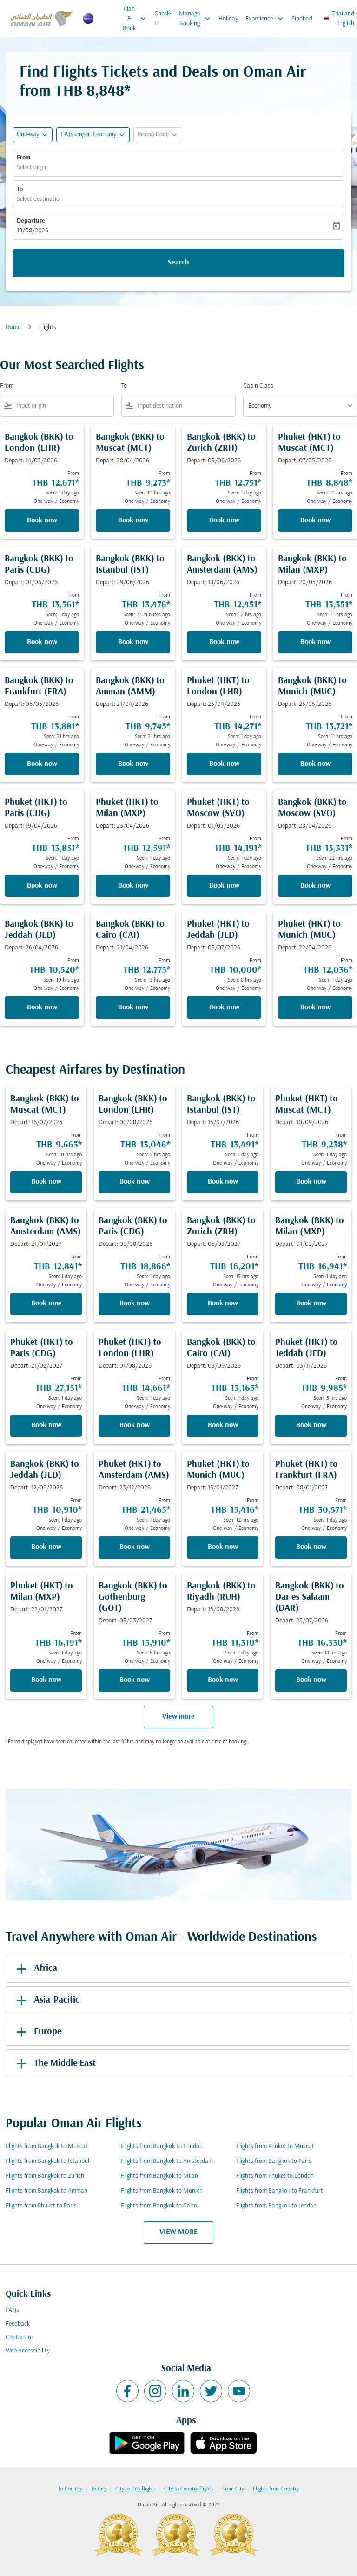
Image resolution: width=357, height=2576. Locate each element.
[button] (93, 134)
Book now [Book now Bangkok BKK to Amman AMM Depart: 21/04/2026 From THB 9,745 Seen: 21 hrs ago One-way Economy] (133, 764)
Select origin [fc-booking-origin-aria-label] (32, 167)
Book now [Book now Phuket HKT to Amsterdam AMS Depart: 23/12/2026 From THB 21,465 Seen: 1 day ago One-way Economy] (134, 1547)
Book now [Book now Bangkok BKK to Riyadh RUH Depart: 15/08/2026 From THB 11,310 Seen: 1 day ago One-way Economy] (223, 1680)
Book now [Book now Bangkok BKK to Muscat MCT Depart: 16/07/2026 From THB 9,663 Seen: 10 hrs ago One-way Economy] (46, 1182)
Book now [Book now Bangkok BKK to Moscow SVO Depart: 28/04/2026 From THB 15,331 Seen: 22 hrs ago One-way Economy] (315, 885)
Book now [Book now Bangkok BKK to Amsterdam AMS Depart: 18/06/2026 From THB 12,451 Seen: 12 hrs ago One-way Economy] (224, 642)
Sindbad (301, 18)
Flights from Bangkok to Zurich (45, 2176)
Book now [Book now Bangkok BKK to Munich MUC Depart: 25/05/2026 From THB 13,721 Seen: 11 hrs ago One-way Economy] (315, 764)
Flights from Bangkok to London (162, 2146)
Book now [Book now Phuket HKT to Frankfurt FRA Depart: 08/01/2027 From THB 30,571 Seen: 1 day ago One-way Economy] (311, 1547)
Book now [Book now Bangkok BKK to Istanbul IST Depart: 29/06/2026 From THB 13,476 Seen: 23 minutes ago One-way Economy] (133, 642)
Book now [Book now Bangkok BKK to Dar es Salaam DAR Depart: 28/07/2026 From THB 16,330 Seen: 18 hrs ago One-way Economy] (311, 1680)
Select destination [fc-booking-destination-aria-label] (40, 199)
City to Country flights (188, 2489)
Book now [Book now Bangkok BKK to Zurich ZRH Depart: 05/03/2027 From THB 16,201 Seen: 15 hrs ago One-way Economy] (223, 1303)
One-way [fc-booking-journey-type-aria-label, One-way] (28, 134)
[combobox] (63, 406)
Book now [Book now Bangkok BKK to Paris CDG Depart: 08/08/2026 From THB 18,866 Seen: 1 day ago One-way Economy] (134, 1303)
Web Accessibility (28, 2350)
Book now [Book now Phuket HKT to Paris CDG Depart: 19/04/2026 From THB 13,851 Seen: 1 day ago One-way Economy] (42, 885)
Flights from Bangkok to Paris (273, 2161)
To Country (70, 2489)
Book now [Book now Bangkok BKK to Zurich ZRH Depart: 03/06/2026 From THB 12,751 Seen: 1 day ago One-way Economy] (224, 520)
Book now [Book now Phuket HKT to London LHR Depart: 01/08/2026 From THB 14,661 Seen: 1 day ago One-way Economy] (134, 1425)
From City (233, 2489)
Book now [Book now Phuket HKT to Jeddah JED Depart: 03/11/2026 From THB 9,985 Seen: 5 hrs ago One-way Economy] (311, 1425)
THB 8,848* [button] (93, 92)
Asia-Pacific (46, 2000)
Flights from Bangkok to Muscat (47, 2146)
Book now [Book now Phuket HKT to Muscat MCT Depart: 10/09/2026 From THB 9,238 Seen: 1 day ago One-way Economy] (311, 1182)
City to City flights (135, 2489)
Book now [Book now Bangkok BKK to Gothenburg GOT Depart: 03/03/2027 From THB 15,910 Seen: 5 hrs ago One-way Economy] (134, 1680)
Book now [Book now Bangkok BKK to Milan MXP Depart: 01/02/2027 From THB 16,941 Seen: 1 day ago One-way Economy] (311, 1303)
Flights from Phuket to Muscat (275, 2146)
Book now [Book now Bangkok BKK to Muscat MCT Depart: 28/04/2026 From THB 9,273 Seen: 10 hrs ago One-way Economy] (133, 520)
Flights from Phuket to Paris (41, 2205)
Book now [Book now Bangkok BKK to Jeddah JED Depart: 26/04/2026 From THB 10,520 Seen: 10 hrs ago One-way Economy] (42, 1007)
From (24, 157)
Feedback (18, 2323)
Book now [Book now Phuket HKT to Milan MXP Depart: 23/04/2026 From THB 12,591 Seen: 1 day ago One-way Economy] (133, 885)
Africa (35, 1968)
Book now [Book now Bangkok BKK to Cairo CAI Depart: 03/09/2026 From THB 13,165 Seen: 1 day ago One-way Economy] (223, 1425)
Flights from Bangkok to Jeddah (276, 2205)
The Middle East (54, 2063)
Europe (37, 2031)
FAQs (12, 2310)
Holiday (228, 18)
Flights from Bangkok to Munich (162, 2190)
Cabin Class (258, 385)
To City (98, 2489)
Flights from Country (276, 2489)
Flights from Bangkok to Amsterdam (167, 2161)
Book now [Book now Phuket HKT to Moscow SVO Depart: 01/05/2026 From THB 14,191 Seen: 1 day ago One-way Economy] (224, 885)
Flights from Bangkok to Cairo (159, 2205)
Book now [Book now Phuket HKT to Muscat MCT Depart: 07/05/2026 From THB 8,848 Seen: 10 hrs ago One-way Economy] (315, 520)
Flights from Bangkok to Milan (159, 2176)
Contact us (20, 2337)
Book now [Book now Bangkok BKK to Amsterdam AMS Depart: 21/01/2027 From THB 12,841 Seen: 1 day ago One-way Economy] (46, 1303)
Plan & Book (137, 18)
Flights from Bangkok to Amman (46, 2190)
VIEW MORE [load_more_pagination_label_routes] (178, 2232)
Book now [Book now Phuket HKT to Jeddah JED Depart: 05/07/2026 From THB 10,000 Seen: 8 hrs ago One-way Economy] (224, 1007)
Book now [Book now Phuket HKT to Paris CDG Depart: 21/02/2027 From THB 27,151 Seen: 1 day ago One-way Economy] (46, 1425)
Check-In (163, 18)
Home (13, 327)
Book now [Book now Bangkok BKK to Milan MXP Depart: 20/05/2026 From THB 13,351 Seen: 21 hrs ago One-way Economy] (315, 642)
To (20, 189)
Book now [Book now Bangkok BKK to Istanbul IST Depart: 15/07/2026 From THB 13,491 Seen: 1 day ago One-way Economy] (223, 1182)
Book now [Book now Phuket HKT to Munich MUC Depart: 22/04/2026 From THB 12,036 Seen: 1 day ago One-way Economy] (315, 1007)
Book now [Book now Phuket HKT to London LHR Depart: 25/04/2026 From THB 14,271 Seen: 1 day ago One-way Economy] (224, 764)
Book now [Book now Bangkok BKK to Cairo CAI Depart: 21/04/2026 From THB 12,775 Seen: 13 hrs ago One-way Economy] (133, 1007)
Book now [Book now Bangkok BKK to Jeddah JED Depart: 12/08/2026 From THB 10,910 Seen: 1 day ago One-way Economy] (46, 1547)
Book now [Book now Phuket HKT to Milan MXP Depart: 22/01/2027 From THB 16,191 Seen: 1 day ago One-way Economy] (46, 1680)
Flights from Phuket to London (275, 2176)
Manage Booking (197, 18)
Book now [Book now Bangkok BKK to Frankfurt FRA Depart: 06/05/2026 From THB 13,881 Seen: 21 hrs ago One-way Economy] (42, 764)
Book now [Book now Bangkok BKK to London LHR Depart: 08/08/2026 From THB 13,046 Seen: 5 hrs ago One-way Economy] (134, 1182)
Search (178, 262)
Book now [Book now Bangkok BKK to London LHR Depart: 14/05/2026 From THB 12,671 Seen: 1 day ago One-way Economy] (42, 520)
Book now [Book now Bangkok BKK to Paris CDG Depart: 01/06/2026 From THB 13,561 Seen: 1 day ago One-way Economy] (42, 642)
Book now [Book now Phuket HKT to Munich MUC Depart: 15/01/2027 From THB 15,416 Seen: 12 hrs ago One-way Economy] (223, 1547)
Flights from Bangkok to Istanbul (47, 2161)
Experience (266, 18)
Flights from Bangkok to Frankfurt (279, 2190)
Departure (31, 220)
